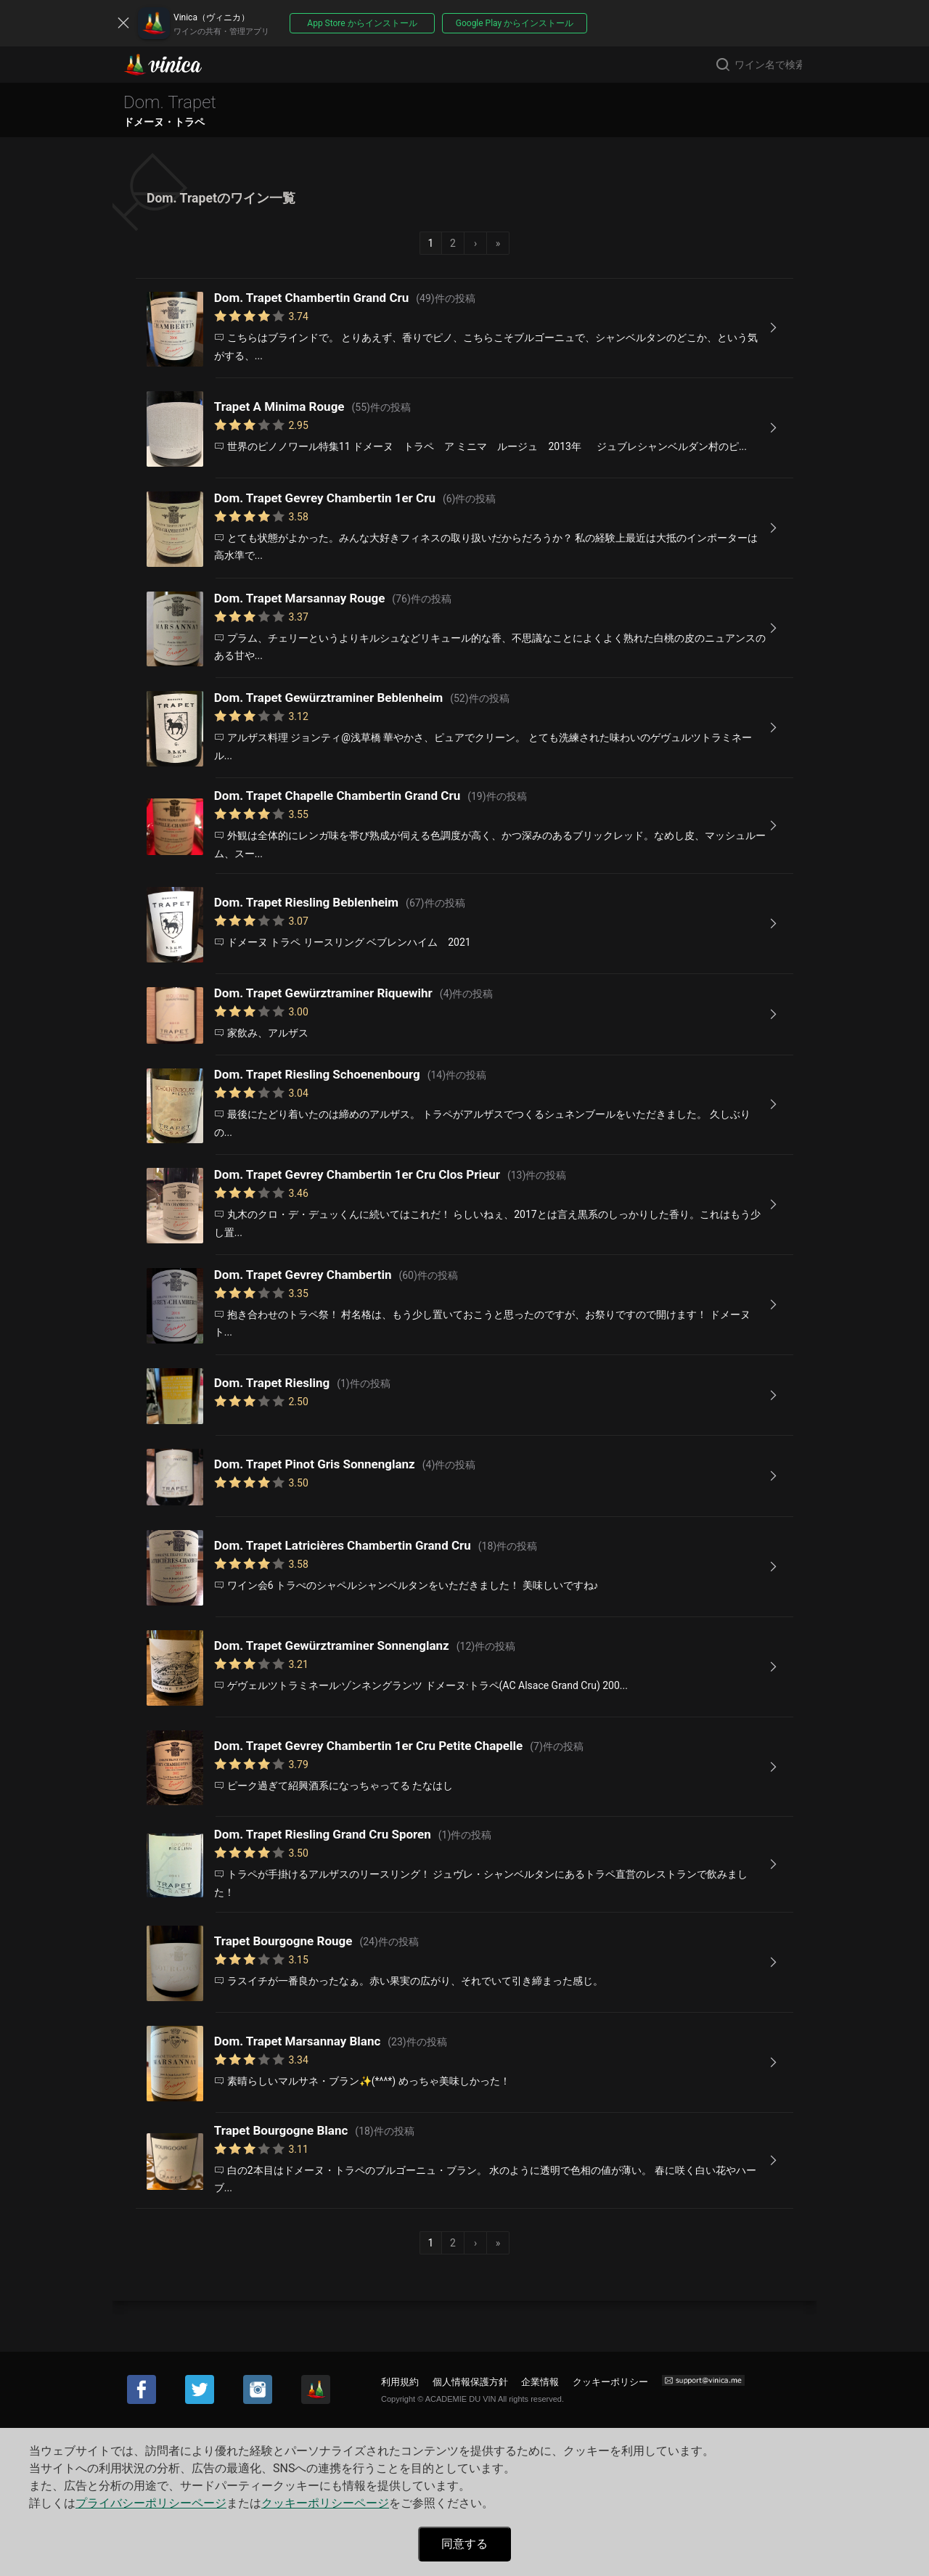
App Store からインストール (362, 23)
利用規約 (400, 2381)
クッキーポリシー (610, 2381)
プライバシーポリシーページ (150, 2503)
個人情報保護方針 (470, 2381)
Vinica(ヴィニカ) (175, 65)
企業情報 (540, 2381)
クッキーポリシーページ (325, 2503)
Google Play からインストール (514, 23)
